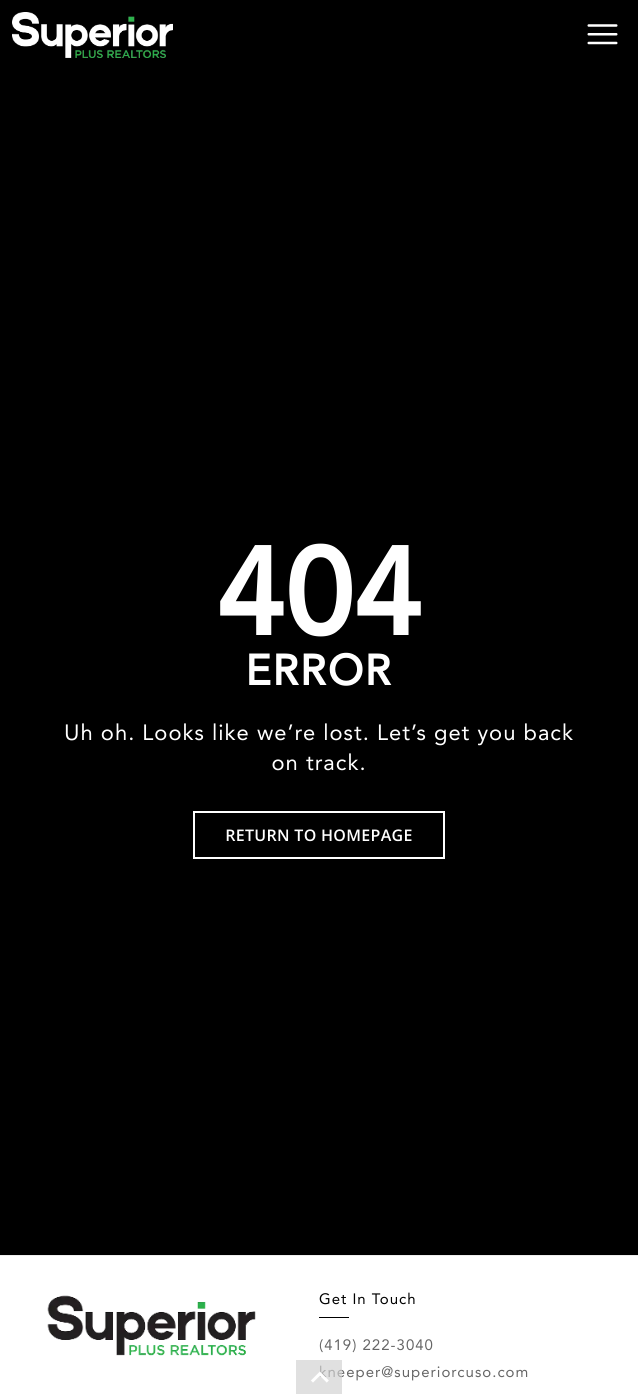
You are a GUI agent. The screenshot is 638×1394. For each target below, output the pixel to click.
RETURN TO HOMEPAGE (318, 835)
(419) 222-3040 (376, 1345)
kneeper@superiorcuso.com (424, 1372)
